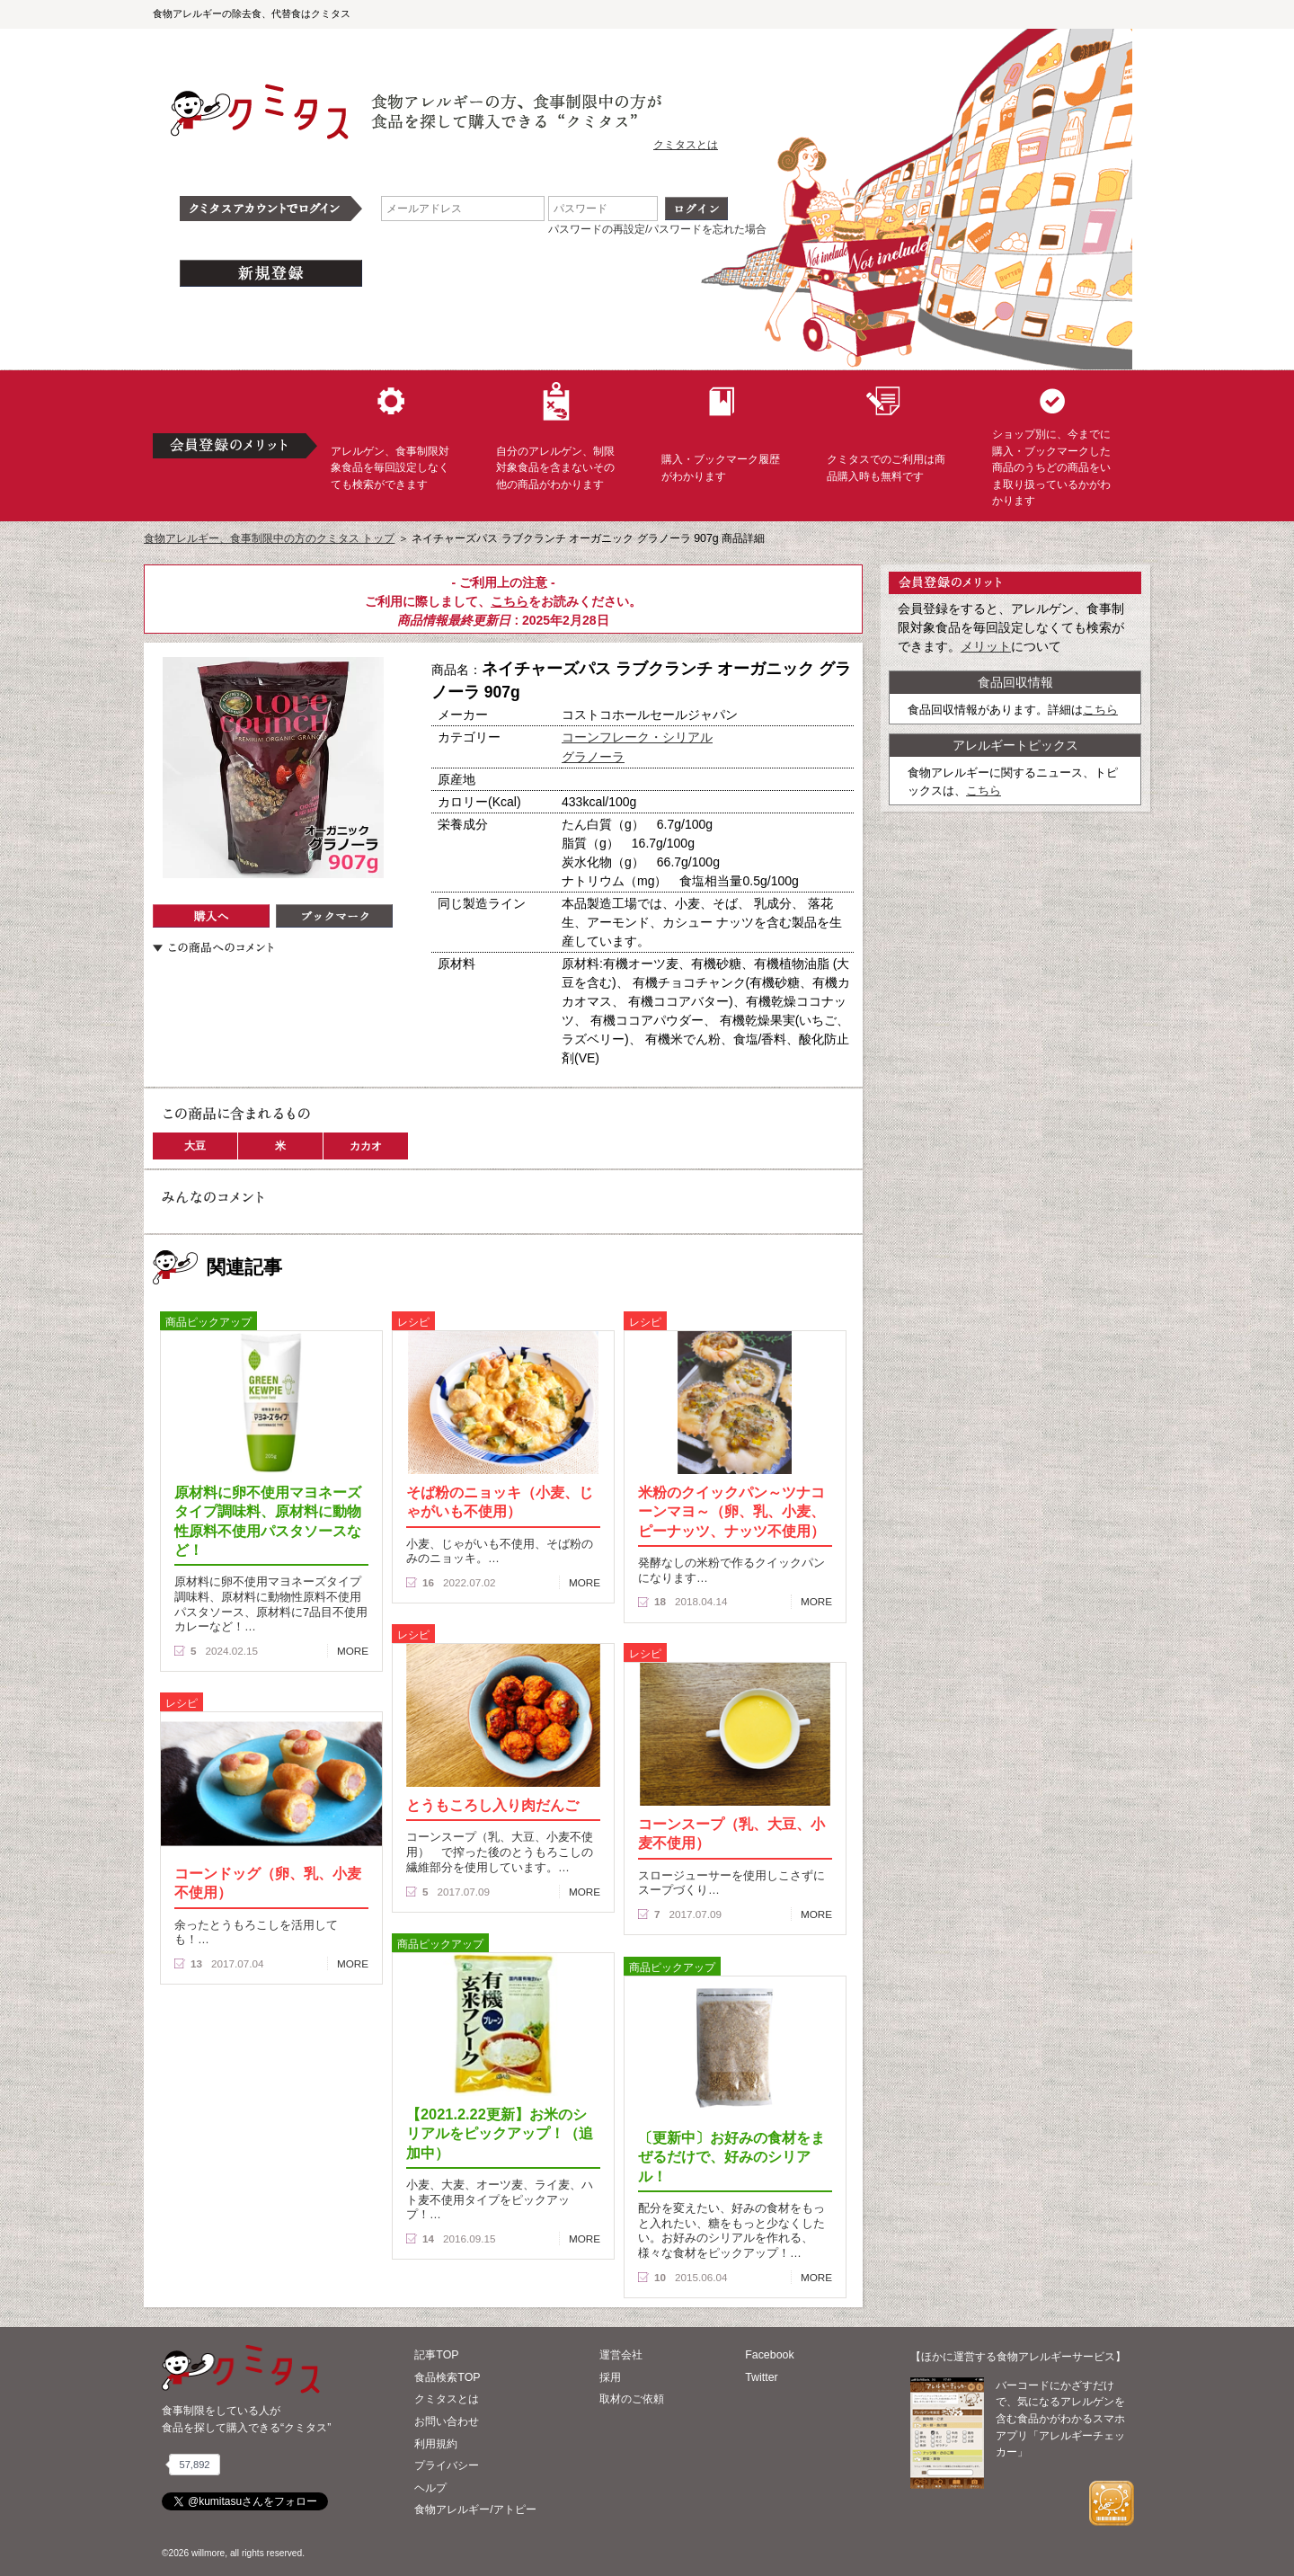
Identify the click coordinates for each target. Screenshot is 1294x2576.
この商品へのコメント (213, 947)
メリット (986, 646)
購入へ (211, 916)
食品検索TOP (447, 2377)
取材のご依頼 (631, 2399)
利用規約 (435, 2444)
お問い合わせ (446, 2421)
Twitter (761, 2377)
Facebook (769, 2355)
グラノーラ (593, 757)
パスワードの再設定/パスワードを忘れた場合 (657, 229)
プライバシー (446, 2465)
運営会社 (621, 2355)
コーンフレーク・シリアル (637, 737)
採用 (610, 2377)
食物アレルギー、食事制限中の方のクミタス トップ (269, 538)
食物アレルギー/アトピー (475, 2509)
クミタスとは (685, 144)
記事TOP (436, 2355)
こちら (509, 601)
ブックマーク (334, 916)
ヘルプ (430, 2488)
